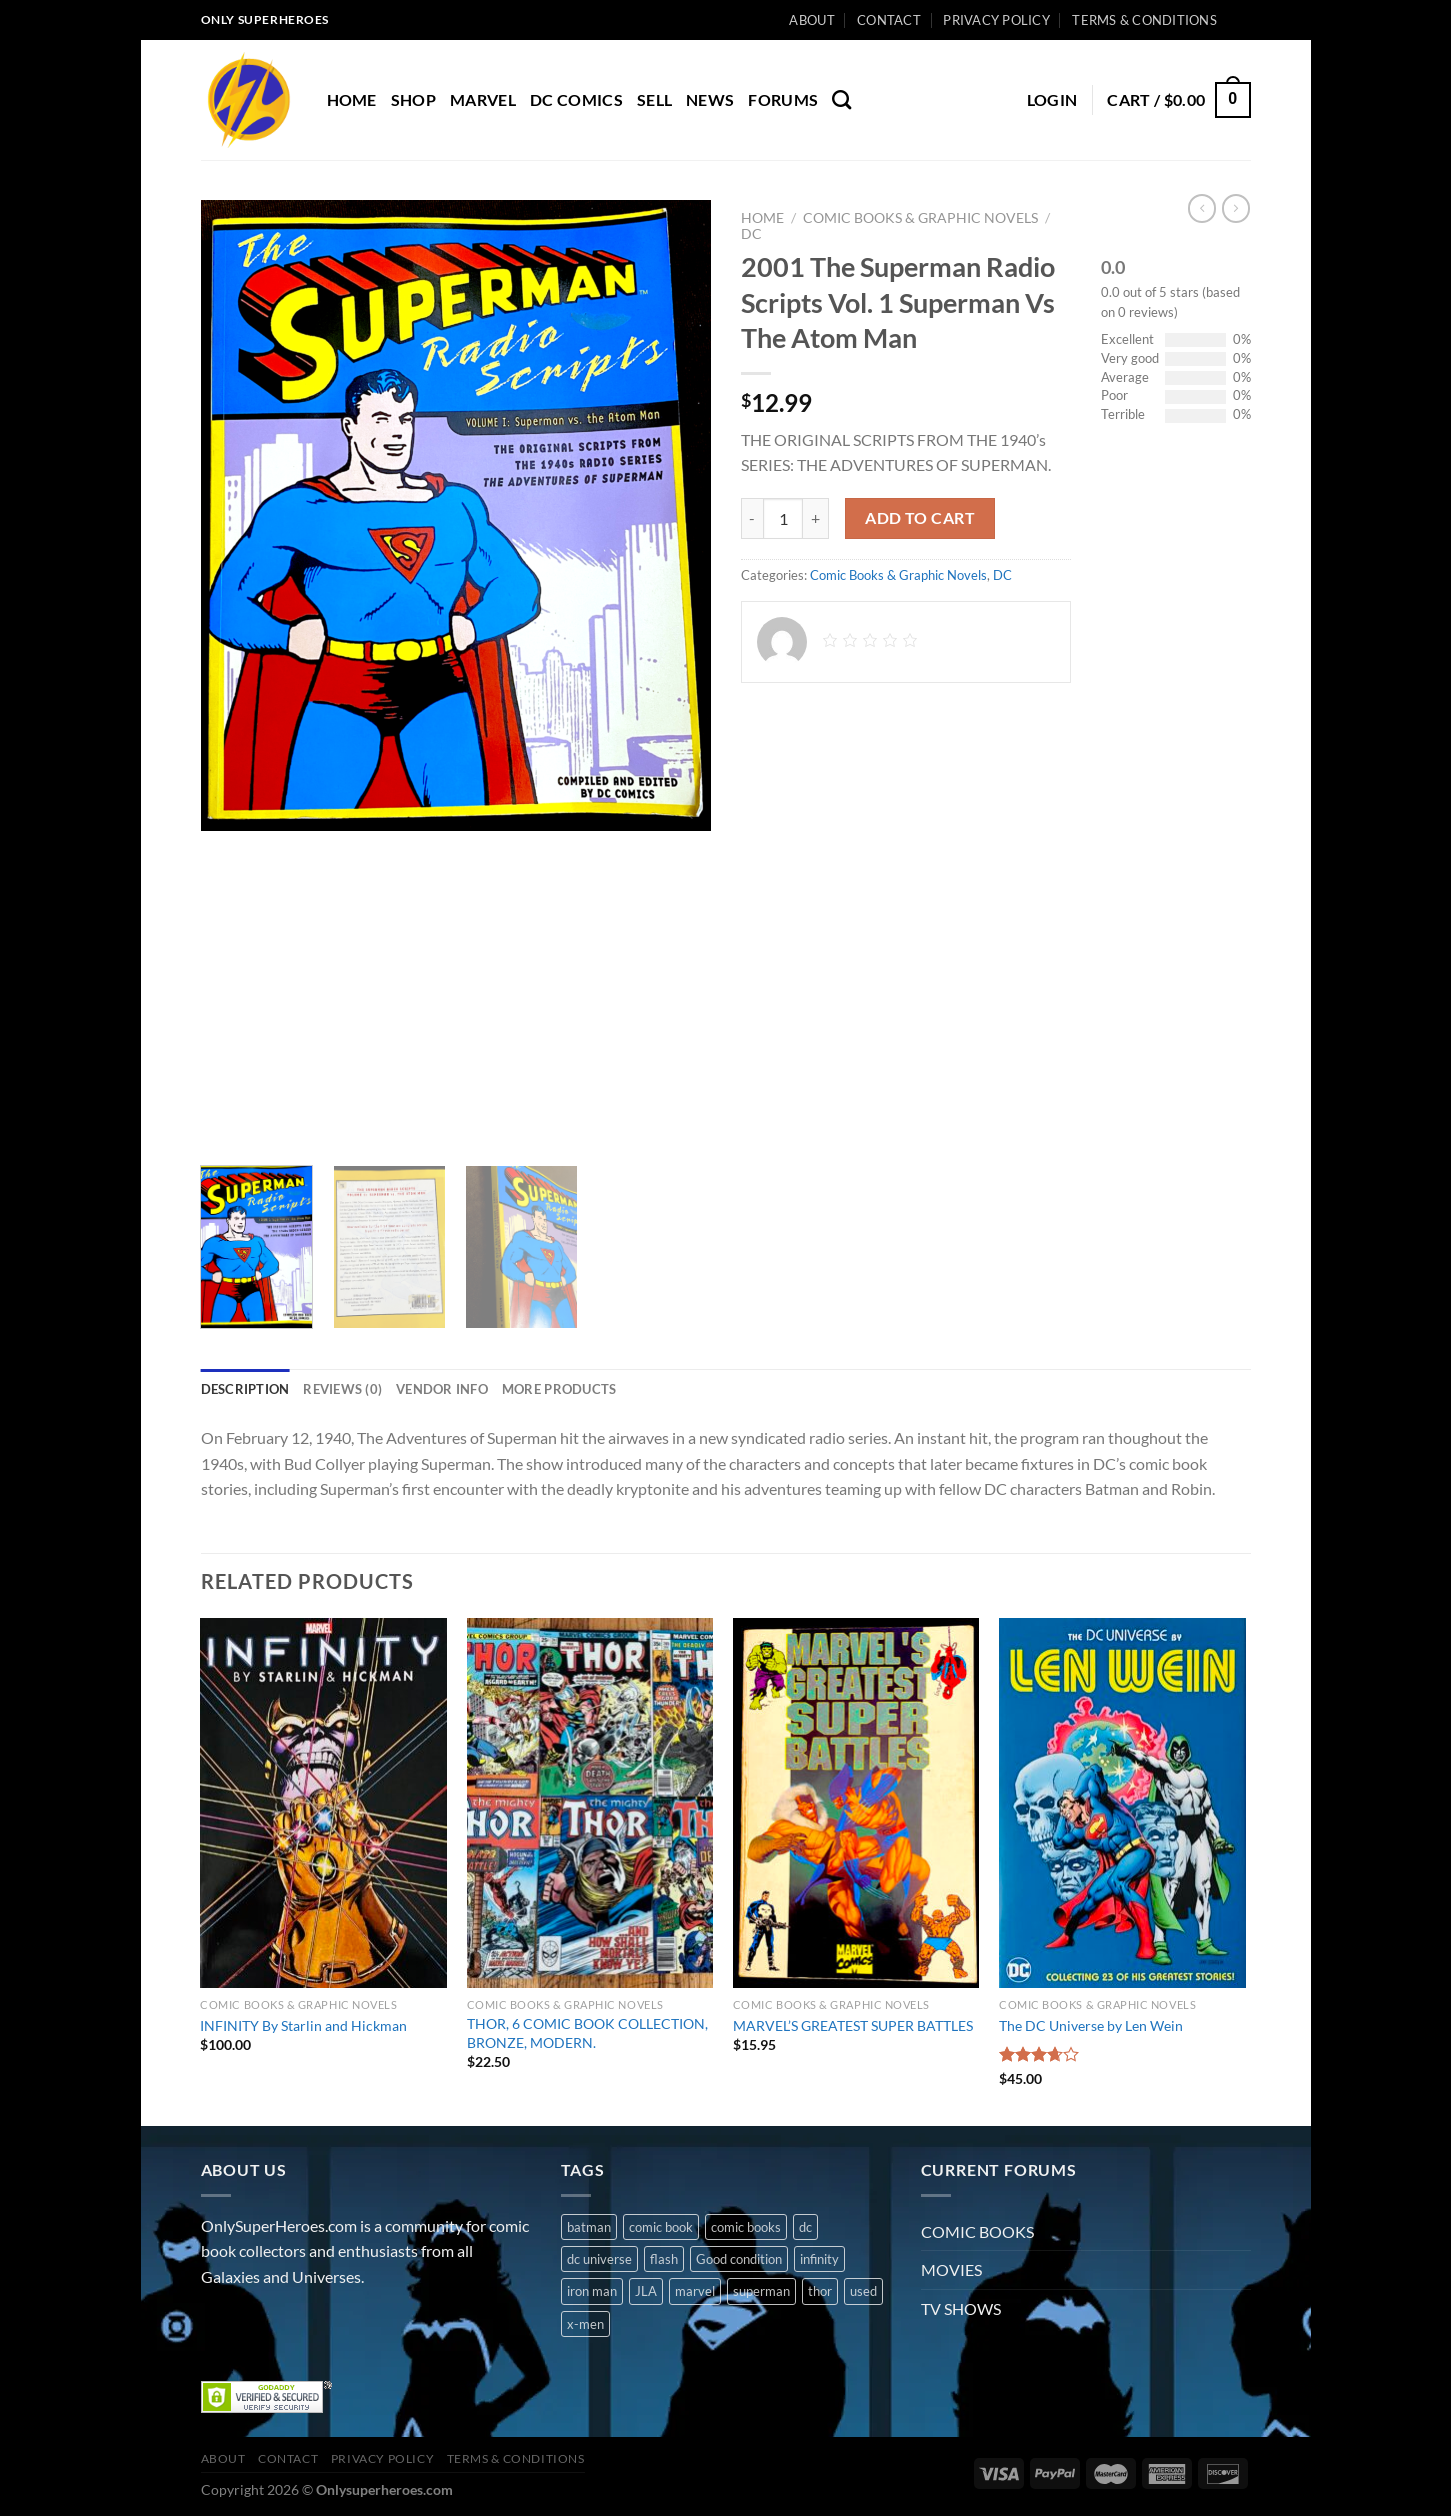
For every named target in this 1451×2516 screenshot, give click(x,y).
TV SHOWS (961, 2308)
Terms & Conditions (1144, 20)
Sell (654, 99)
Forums (783, 99)
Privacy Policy (996, 20)
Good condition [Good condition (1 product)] (739, 2259)
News (710, 99)
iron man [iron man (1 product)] (592, 2291)
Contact (889, 20)
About (811, 20)
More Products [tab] (559, 1389)
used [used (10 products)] (863, 2291)
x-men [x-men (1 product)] (585, 2324)
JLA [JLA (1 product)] (646, 2291)
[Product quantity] (783, 518)
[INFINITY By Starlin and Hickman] (323, 1803)
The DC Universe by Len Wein (1091, 2025)
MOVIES (951, 2269)
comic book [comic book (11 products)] (661, 2227)
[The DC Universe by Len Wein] (1122, 1803)
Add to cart (920, 518)
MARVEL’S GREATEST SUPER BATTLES (853, 2025)
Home (352, 99)
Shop (413, 99)
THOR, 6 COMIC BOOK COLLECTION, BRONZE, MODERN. (587, 2033)
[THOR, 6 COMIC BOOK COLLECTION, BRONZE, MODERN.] (590, 1803)
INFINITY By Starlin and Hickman (303, 2025)
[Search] (841, 99)
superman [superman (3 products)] (761, 2291)
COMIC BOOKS (977, 2231)
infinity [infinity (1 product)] (819, 2259)
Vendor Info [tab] (442, 1389)
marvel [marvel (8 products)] (695, 2291)
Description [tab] (245, 1389)
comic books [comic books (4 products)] (746, 2227)
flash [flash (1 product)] (664, 2259)
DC (751, 234)
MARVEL (483, 99)
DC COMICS (576, 99)
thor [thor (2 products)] (820, 2291)
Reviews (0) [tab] (342, 1389)
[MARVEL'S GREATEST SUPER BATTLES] (856, 1803)
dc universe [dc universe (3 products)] (599, 2259)
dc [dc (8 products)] (805, 2227)
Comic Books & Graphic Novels (920, 218)
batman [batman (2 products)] (589, 2227)
